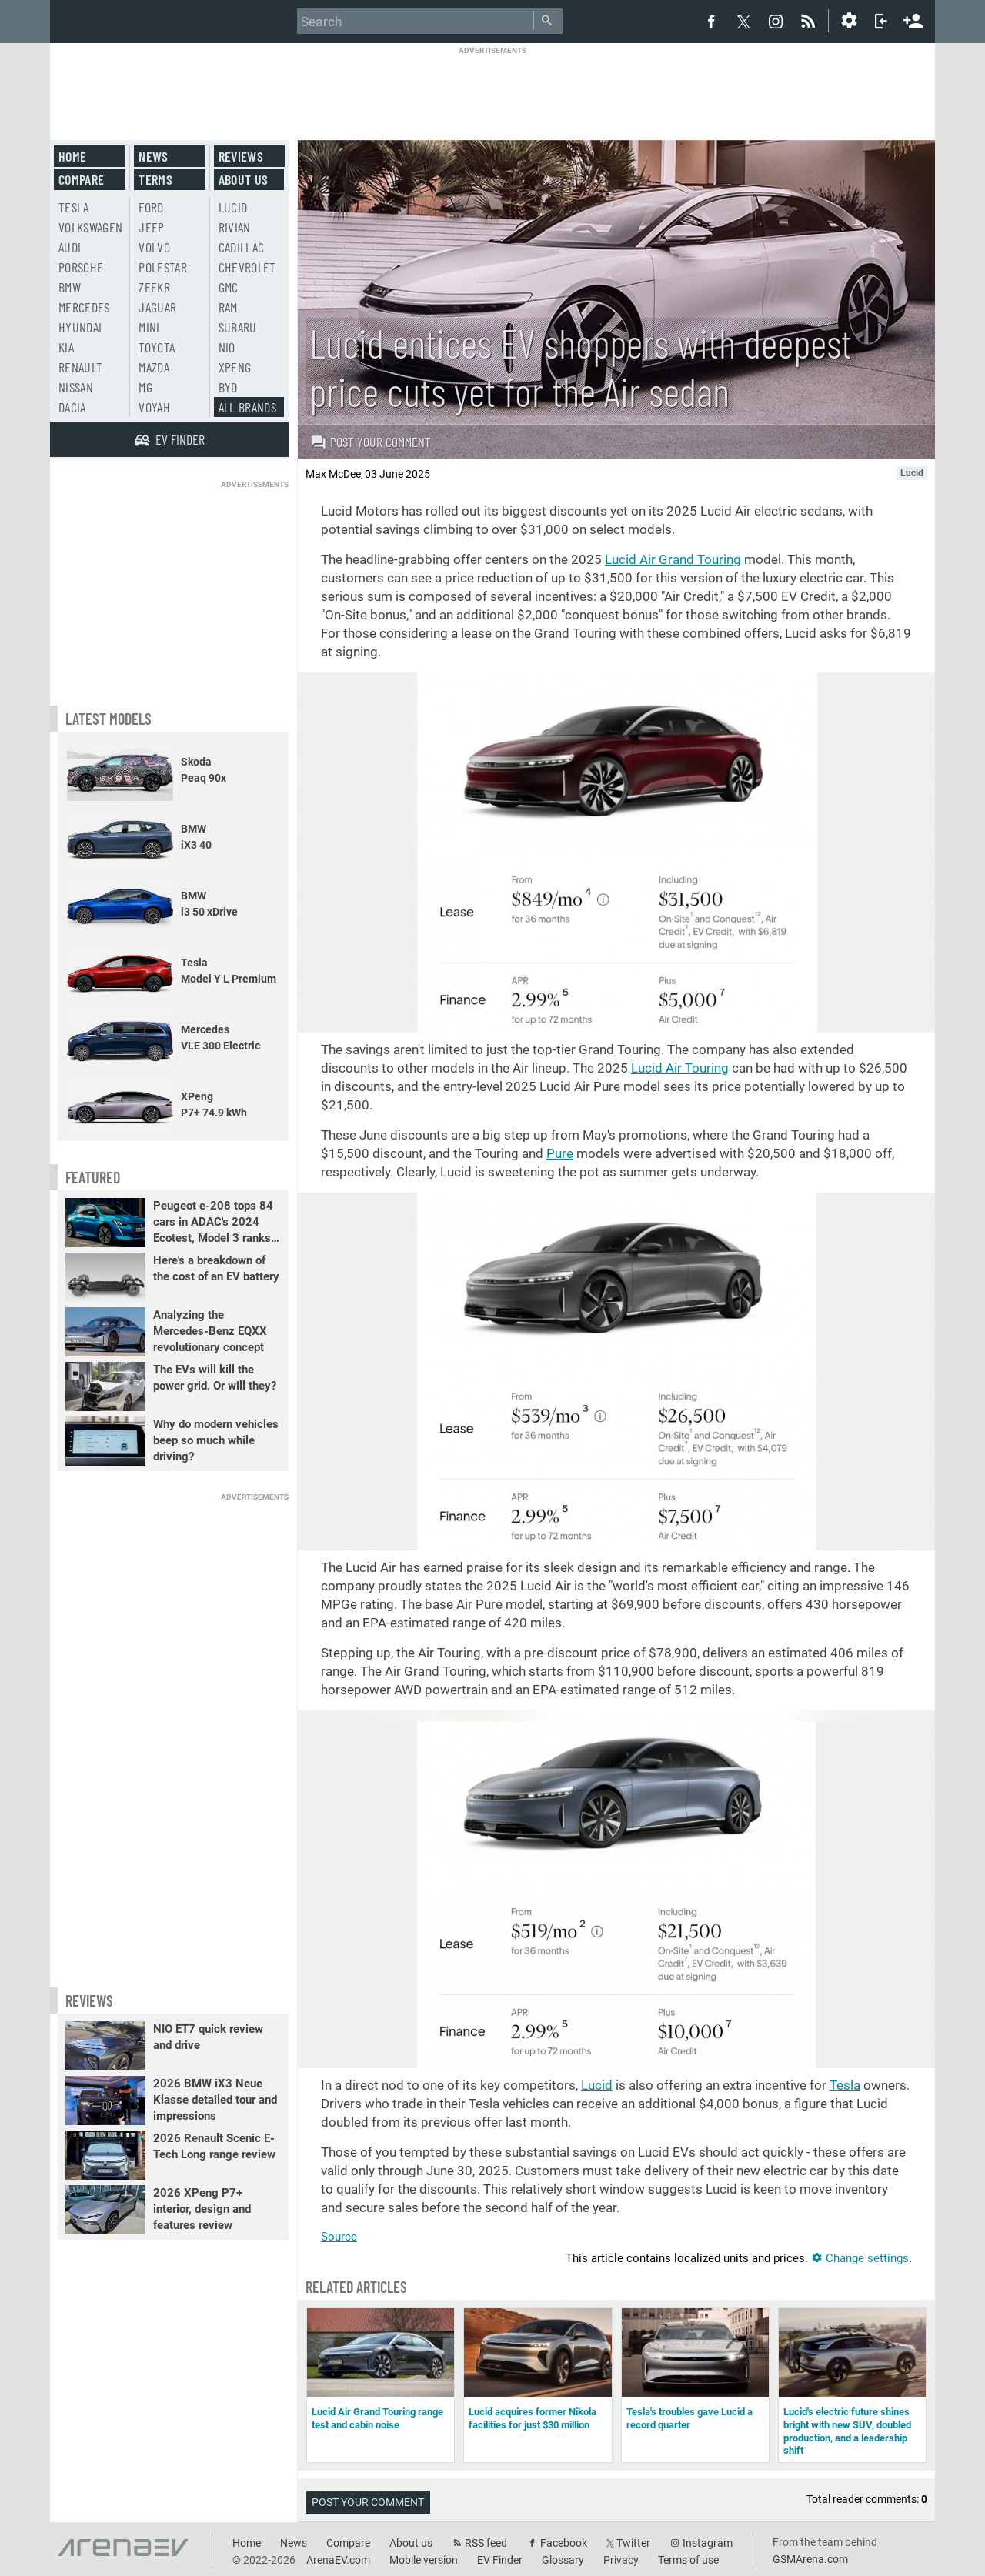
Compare (81, 179)
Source (339, 2237)
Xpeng (235, 367)
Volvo (154, 247)
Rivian (235, 227)
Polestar (163, 267)
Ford (151, 207)
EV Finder (500, 2560)
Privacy (621, 2560)
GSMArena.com (810, 2559)
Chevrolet (247, 267)
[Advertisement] (492, 90)
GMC (229, 287)
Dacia (72, 407)
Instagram (708, 2543)
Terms (155, 179)
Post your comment (370, 441)
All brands (248, 407)
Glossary (563, 2560)
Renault (80, 367)
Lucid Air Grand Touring (673, 559)
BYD (228, 387)
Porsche (80, 267)
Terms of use (688, 2560)
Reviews (241, 156)
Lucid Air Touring (680, 1068)
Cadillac (242, 247)
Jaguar (157, 307)
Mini (149, 327)
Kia (66, 347)
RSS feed (486, 2543)
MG (145, 387)
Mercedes (84, 307)
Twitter (633, 2543)
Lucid (597, 2085)
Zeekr (154, 287)
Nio (227, 347)
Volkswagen (90, 227)
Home (72, 156)
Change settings (860, 2258)
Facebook (563, 2543)
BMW (69, 287)
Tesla (845, 2085)
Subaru (238, 327)
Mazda (154, 367)
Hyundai (80, 327)
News (153, 156)
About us (244, 179)
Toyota (157, 347)
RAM (228, 307)
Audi (69, 247)
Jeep (151, 227)
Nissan (75, 387)
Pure (559, 1153)
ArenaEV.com (338, 2560)
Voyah (154, 407)
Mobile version (423, 2560)
